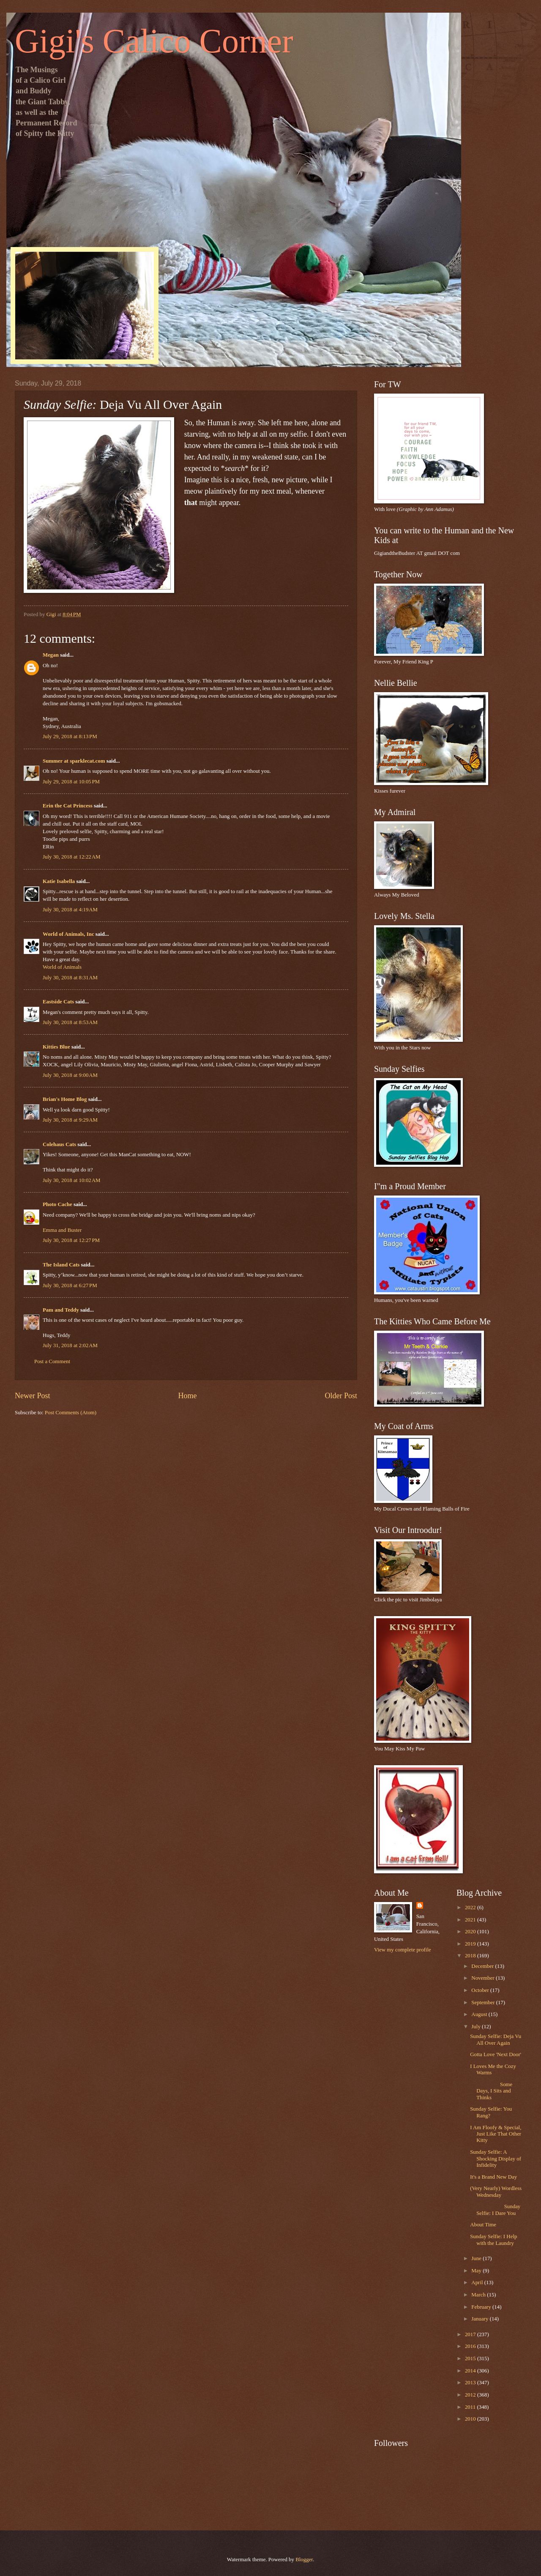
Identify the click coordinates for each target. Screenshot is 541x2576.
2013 (471, 2383)
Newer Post (32, 1395)
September (483, 2002)
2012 (471, 2395)
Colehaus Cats (59, 1144)
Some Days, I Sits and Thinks (491, 2090)
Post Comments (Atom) (70, 1413)
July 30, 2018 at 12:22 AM (71, 857)
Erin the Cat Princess (68, 806)
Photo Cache (57, 1204)
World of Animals (62, 967)
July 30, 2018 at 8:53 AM (70, 1022)
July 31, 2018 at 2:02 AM (70, 1345)
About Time (483, 2225)
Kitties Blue (56, 1047)
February (481, 2307)
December (483, 1966)
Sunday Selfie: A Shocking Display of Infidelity (495, 2158)
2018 (471, 1956)
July (476, 2027)
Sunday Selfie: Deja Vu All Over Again (495, 2039)
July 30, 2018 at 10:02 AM (71, 1180)
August (479, 2014)
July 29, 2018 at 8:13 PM (70, 736)
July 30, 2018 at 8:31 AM (70, 978)
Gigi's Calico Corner (154, 41)
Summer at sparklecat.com (74, 761)
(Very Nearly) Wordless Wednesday (496, 2191)
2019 (471, 1944)
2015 (471, 2358)
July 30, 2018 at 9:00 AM (70, 1075)
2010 (471, 2419)
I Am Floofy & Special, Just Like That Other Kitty (495, 2134)
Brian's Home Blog (65, 1099)
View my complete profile (402, 1950)
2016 (471, 2346)
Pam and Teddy (61, 1310)
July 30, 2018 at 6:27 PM (70, 1285)
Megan (51, 655)
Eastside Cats (58, 1002)
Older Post (341, 1395)
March (479, 2295)
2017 (471, 2334)
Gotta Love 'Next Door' (495, 2054)
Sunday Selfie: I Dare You (495, 2210)
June (477, 2258)
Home (187, 1395)
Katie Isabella (59, 881)
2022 (471, 1907)
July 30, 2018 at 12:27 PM (71, 1240)
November (483, 1978)
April (477, 2282)
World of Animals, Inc (68, 934)
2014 (471, 2371)
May (477, 2271)
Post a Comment (52, 1361)
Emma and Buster (62, 1230)
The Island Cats (61, 1265)
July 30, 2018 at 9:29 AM (70, 1120)
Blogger (304, 2559)
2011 (471, 2407)
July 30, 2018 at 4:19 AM (70, 910)
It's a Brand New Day (493, 2177)
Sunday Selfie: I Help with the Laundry (493, 2240)
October (480, 1990)
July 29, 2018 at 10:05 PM (71, 782)
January (480, 2319)
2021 (471, 1920)
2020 (471, 1932)
